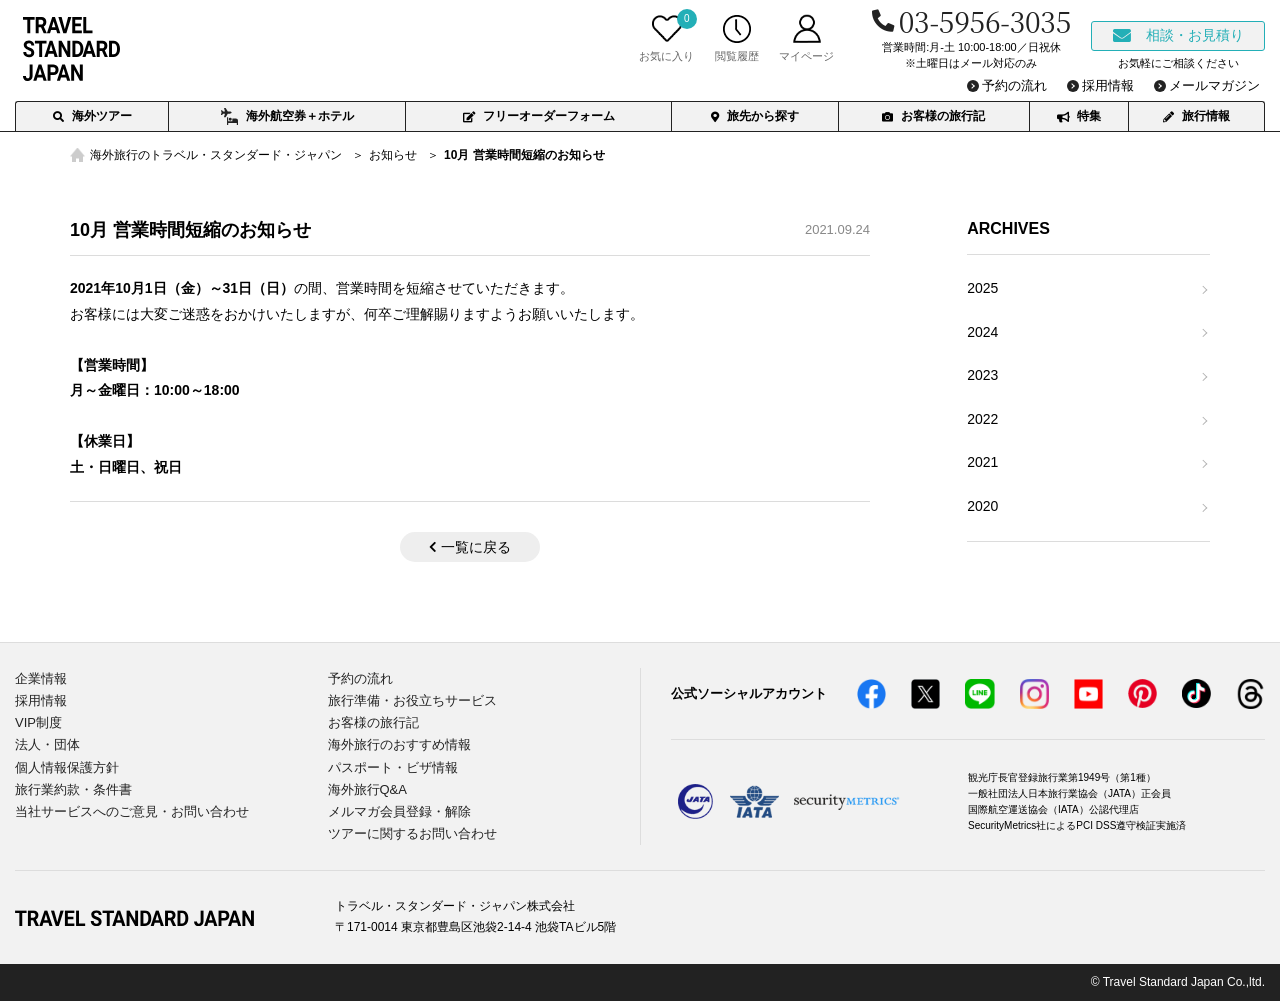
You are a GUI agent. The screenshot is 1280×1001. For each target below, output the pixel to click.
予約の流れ (360, 678)
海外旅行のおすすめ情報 (399, 744)
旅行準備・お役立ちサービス (412, 700)
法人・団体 (47, 744)
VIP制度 (38, 722)
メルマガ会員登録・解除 (399, 811)
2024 (982, 332)
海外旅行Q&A (367, 789)
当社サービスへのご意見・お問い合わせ (132, 811)
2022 (982, 419)
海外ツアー (92, 116)
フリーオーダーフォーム (539, 116)
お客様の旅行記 (933, 116)
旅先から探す (755, 116)
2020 (982, 506)
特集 (1079, 116)
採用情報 (41, 700)
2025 (982, 288)
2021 (982, 462)
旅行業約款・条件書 (73, 789)
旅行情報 (1196, 116)
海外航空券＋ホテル (287, 117)
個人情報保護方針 (67, 767)
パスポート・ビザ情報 (393, 767)
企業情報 (41, 678)
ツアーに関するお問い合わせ (412, 833)
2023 (982, 375)
